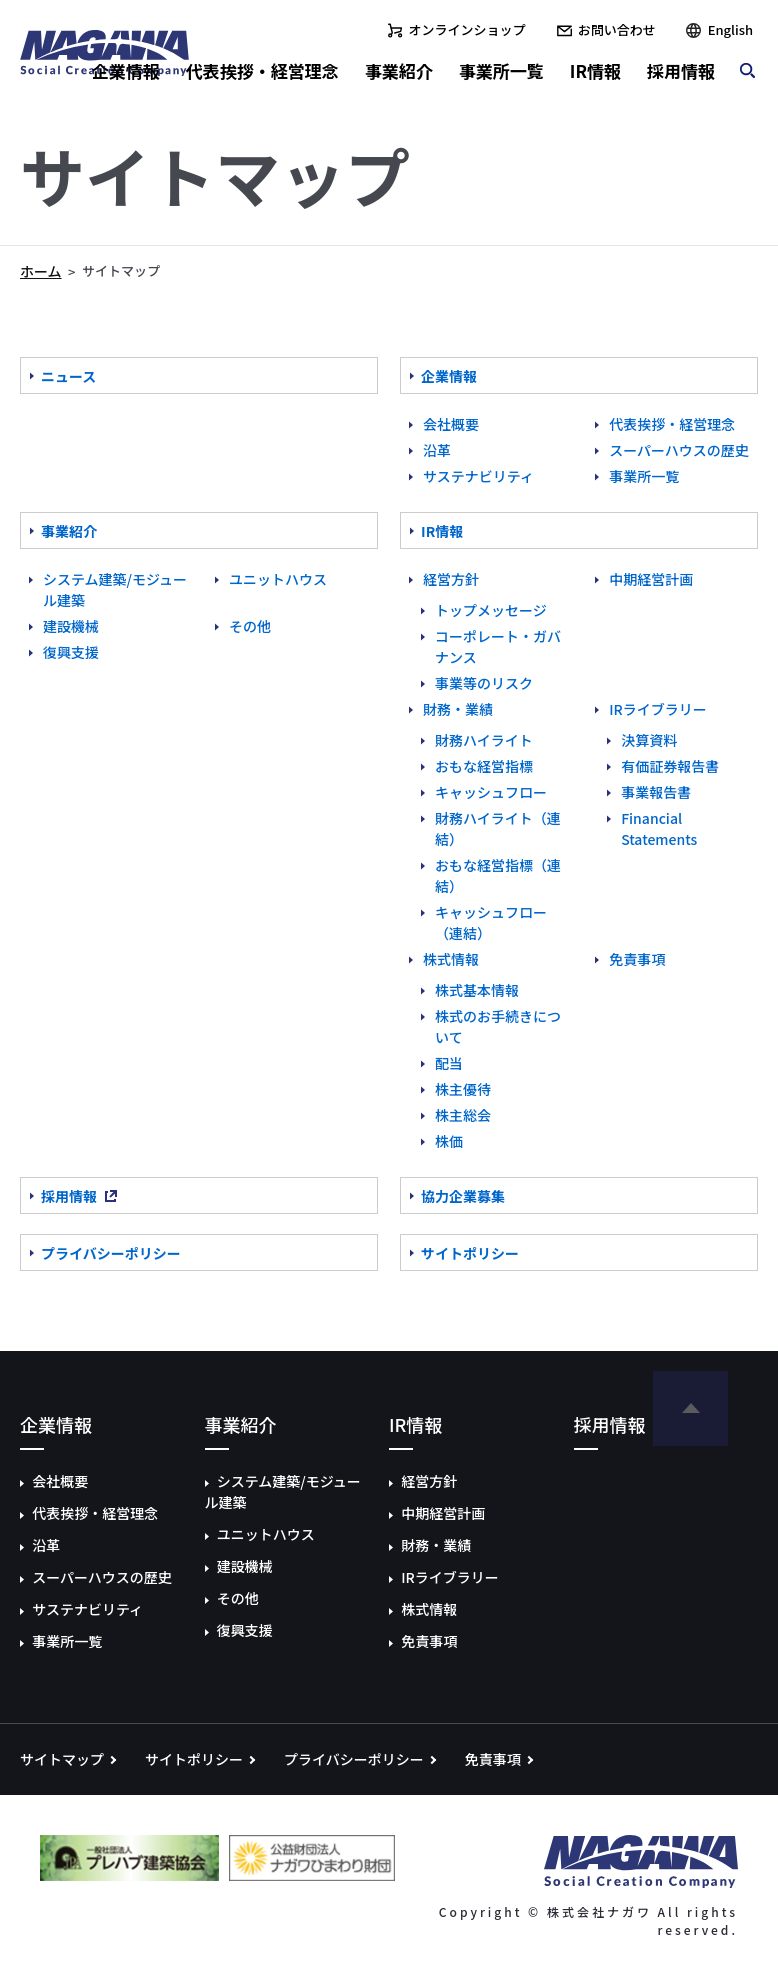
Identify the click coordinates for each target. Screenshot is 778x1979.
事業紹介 (399, 70)
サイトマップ (62, 1759)
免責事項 (493, 1759)
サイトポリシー (194, 1759)
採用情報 (681, 70)
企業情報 (126, 70)
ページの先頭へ (690, 1408)
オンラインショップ (467, 29)
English (730, 29)
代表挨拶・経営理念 (262, 70)
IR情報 (595, 70)
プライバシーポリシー (354, 1759)
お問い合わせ (617, 29)
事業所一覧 (501, 70)
